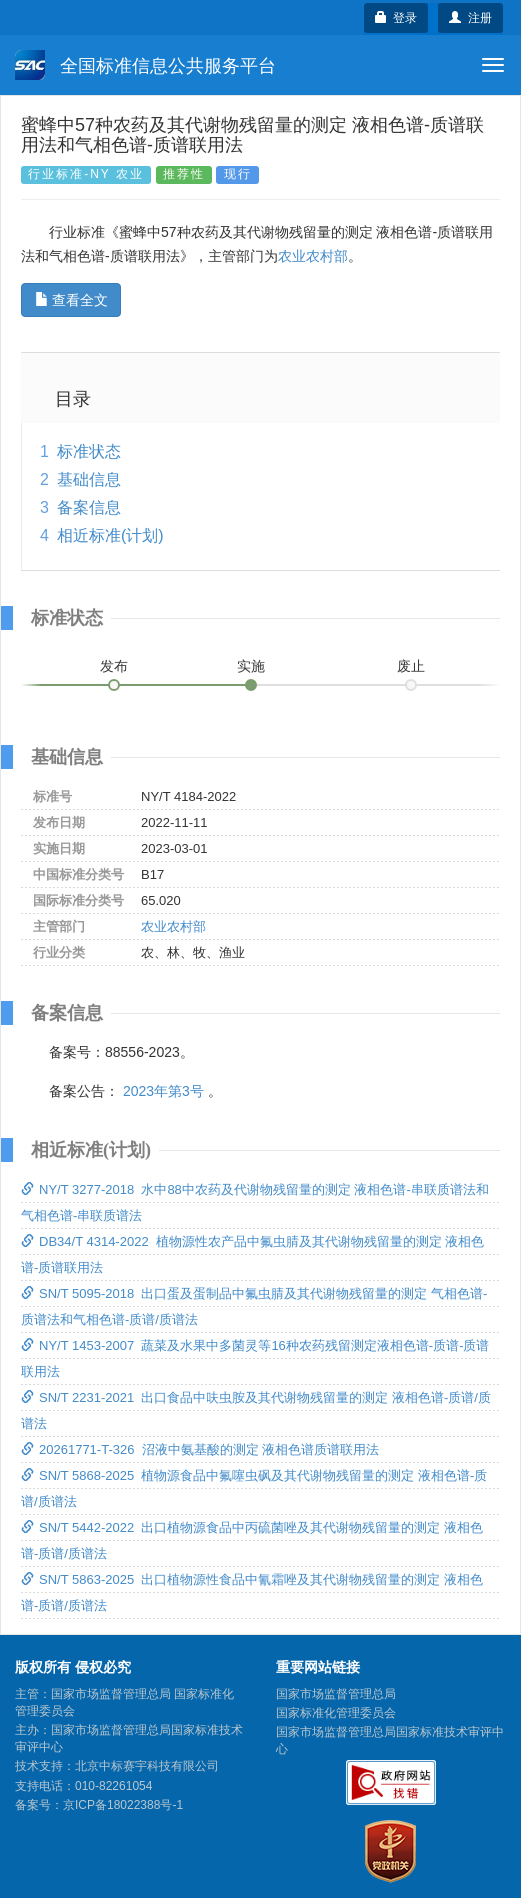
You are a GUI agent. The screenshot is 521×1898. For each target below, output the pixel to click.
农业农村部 (313, 256)
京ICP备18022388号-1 (123, 1805)
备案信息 (89, 507)
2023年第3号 (163, 1091)
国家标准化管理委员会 (336, 1713)
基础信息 (89, 479)
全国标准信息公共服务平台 (145, 65)
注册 (470, 18)
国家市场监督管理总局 (336, 1694)
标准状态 (89, 451)
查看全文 (71, 300)
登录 (396, 18)
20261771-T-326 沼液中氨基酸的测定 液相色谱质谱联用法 (200, 1449)
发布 (114, 666)
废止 (411, 666)
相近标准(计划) (110, 535)
